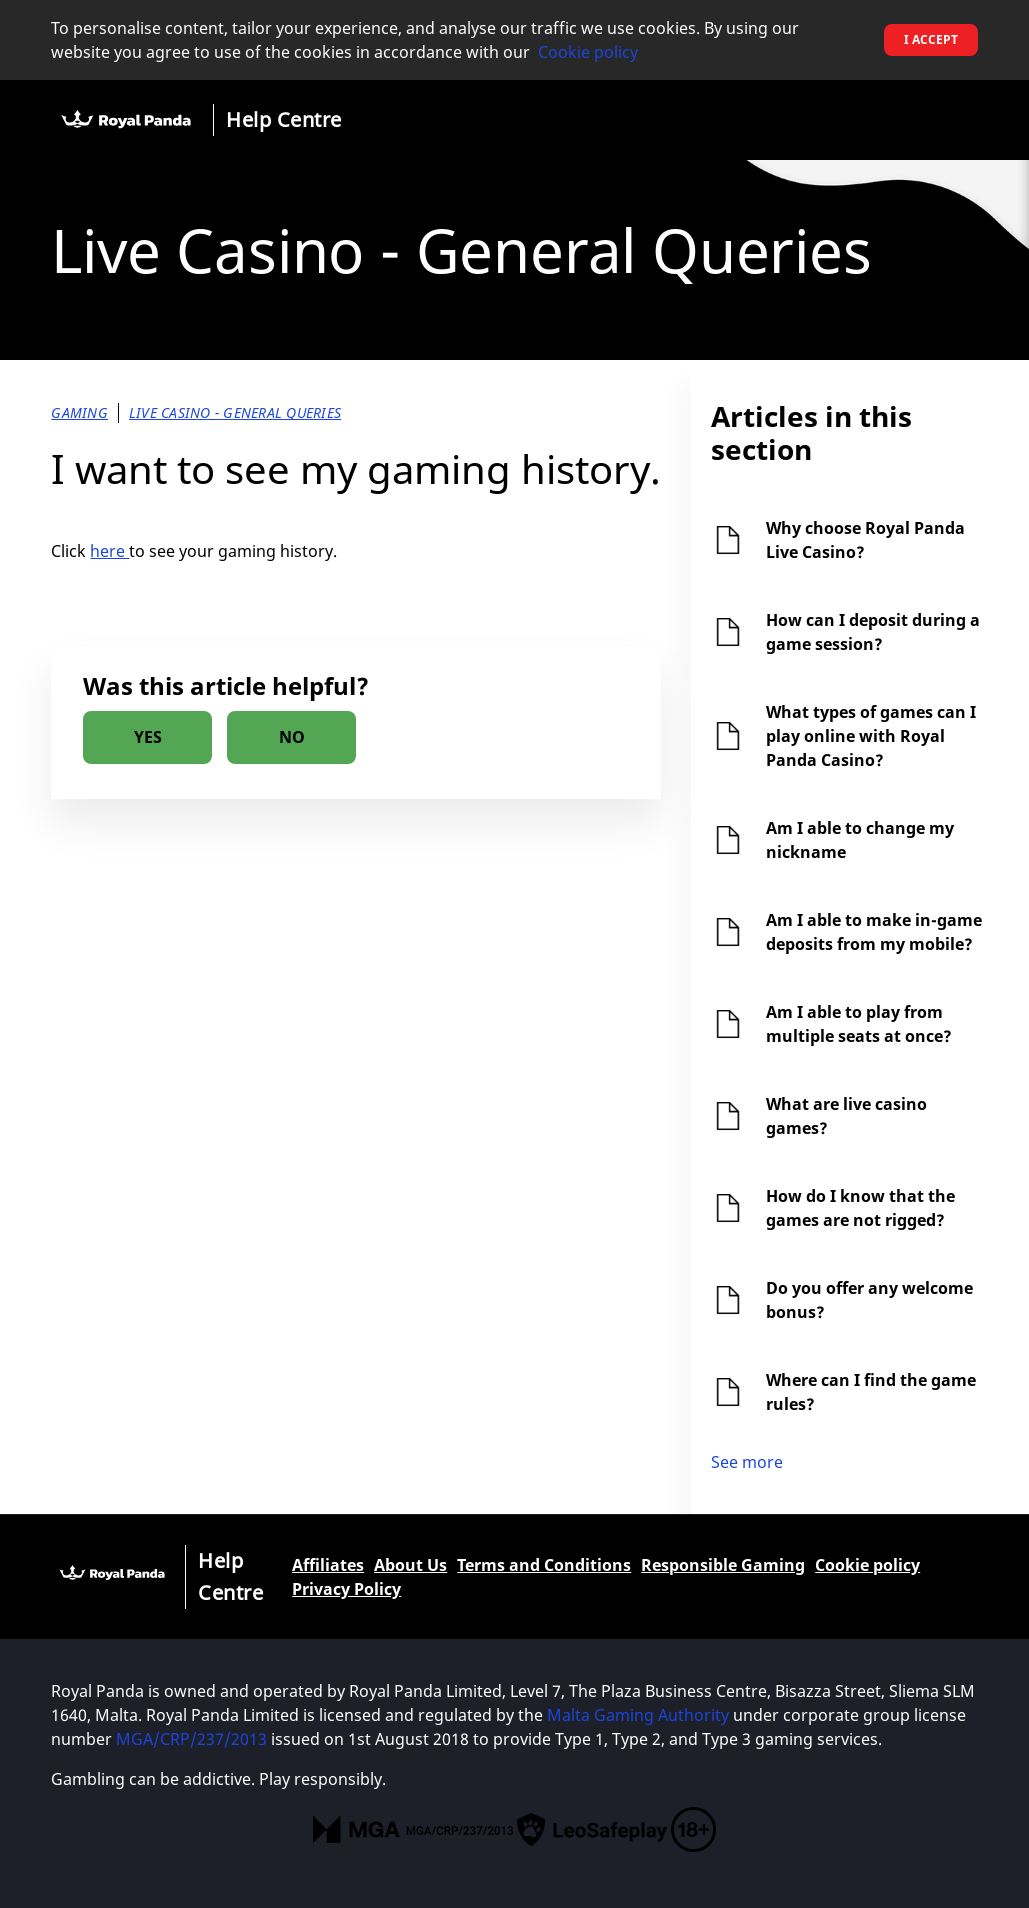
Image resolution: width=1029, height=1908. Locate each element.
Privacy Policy (346, 1589)
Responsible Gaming (723, 1565)
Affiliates (328, 1565)
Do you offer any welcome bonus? (869, 1300)
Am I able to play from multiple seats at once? (859, 1024)
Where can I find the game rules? (871, 1392)
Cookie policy (588, 52)
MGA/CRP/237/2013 (191, 1739)
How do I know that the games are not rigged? (860, 1208)
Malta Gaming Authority (638, 1715)
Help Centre (284, 119)
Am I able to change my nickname (860, 840)
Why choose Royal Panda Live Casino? (865, 540)
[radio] (147, 737)
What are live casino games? (846, 1116)
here (109, 551)
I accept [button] (931, 39)
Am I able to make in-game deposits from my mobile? (874, 932)
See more (747, 1462)
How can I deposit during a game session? (873, 632)
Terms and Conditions (544, 1565)
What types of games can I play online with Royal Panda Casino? (871, 736)
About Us (410, 1565)
